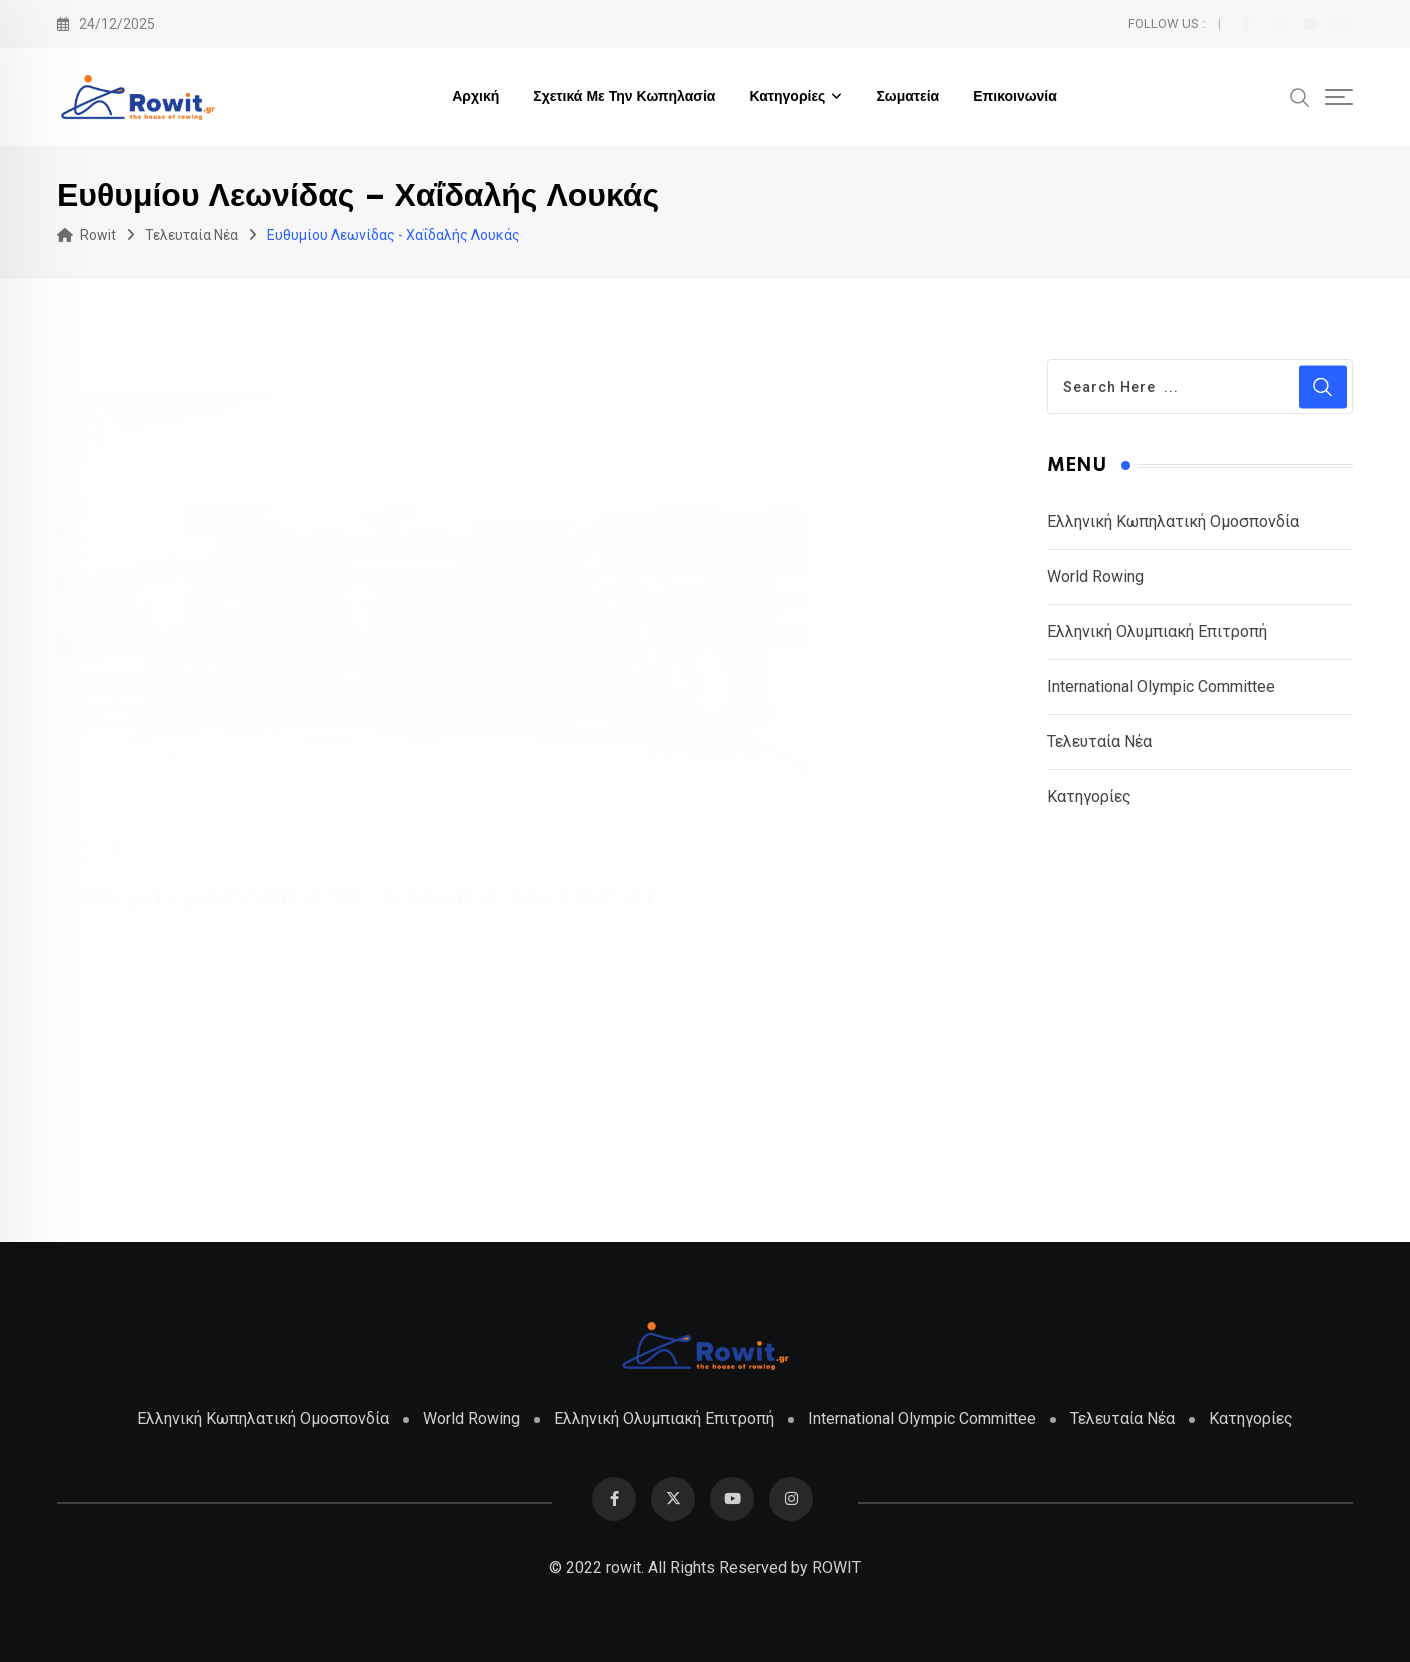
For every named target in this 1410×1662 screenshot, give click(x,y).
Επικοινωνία (1015, 97)
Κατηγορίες (787, 97)
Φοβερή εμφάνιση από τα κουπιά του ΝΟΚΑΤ (358, 895)
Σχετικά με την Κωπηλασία (624, 97)
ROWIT (836, 1567)
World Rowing (1095, 576)
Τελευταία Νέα (1099, 741)
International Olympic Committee (1161, 686)
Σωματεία (907, 97)
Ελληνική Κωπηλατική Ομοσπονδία (1173, 521)
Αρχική (475, 97)
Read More (137, 1119)
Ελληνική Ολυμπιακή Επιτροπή (1157, 631)
